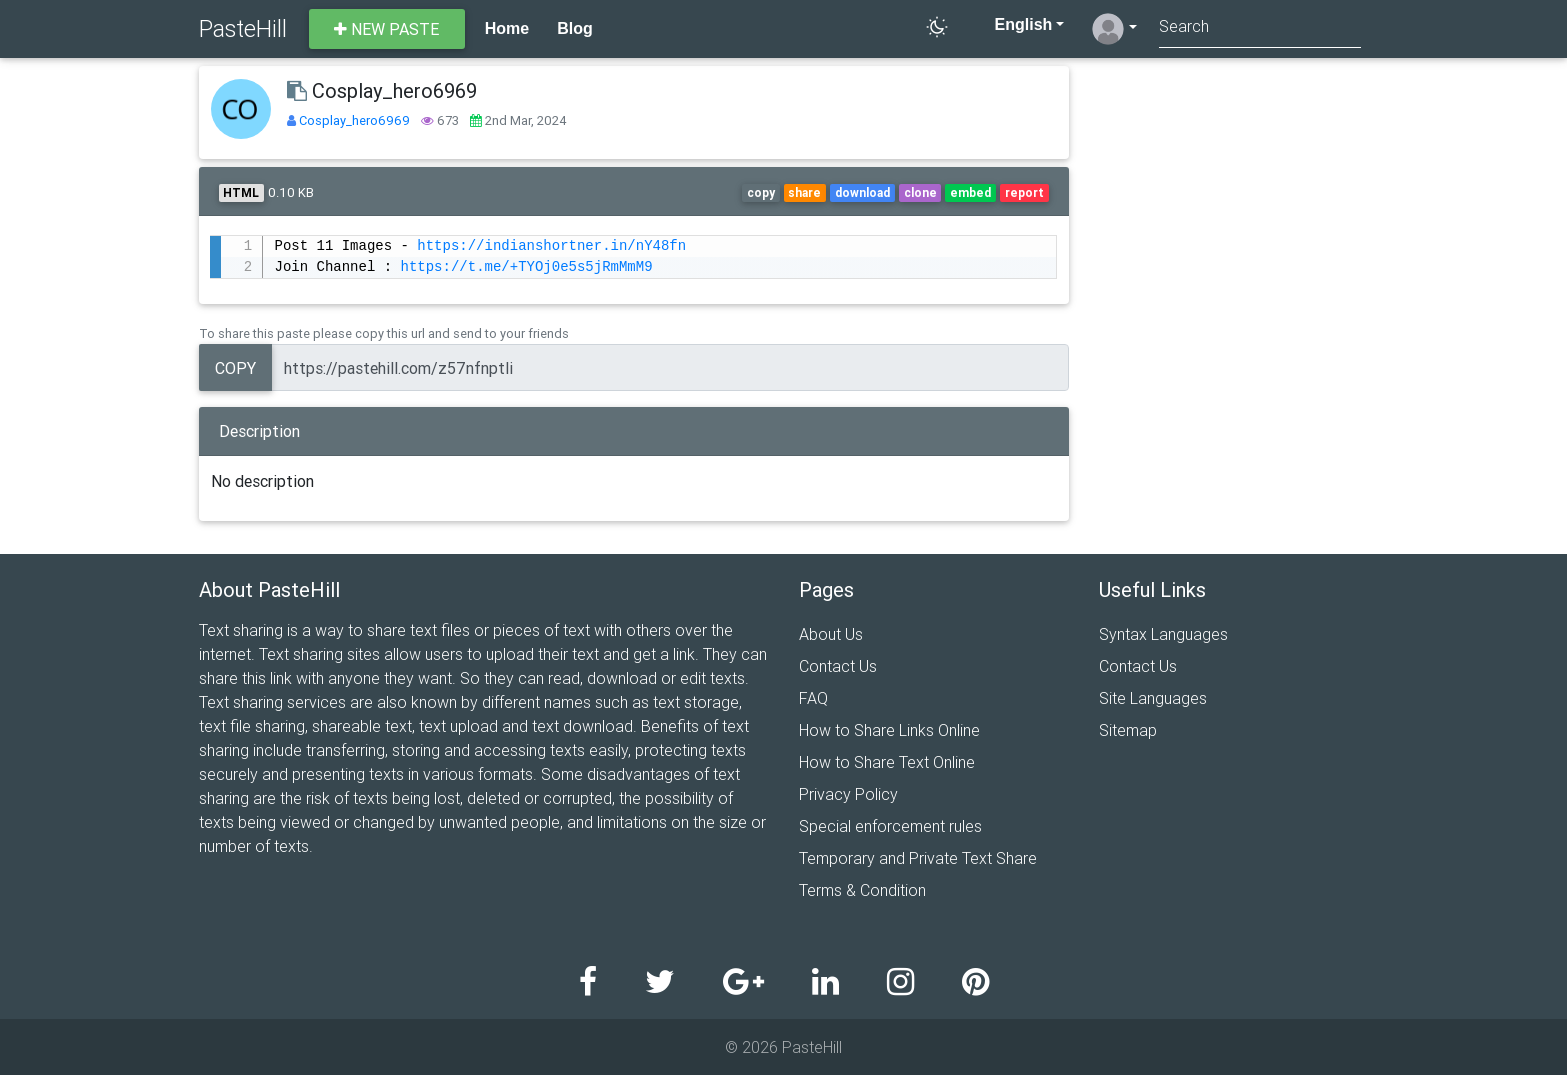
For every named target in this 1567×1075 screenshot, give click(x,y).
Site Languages (1153, 698)
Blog (575, 28)
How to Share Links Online (889, 730)
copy (761, 192)
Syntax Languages (1163, 634)
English (1012, 24)
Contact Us (838, 666)
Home (507, 28)
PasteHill (243, 28)
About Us (831, 634)
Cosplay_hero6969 (356, 120)
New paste (386, 29)
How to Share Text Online (887, 762)
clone (920, 192)
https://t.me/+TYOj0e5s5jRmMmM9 (526, 267)
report (1024, 192)
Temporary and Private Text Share (918, 858)
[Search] (1260, 28)
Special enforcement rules (890, 826)
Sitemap (1128, 730)
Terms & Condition (862, 890)
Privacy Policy (848, 794)
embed (970, 192)
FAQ (813, 698)
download (862, 192)
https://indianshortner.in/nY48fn (551, 246)
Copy (235, 368)
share (804, 192)
